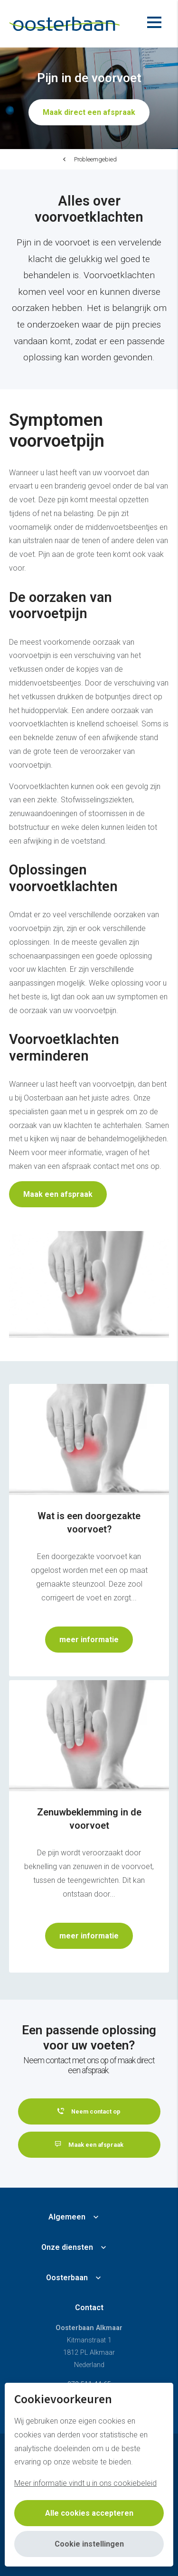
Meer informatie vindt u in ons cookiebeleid (85, 2483)
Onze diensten (67, 2247)
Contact (89, 2307)
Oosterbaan (67, 2277)
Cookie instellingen (89, 2543)
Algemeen (66, 2216)
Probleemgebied (95, 159)
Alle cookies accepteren (89, 2513)
